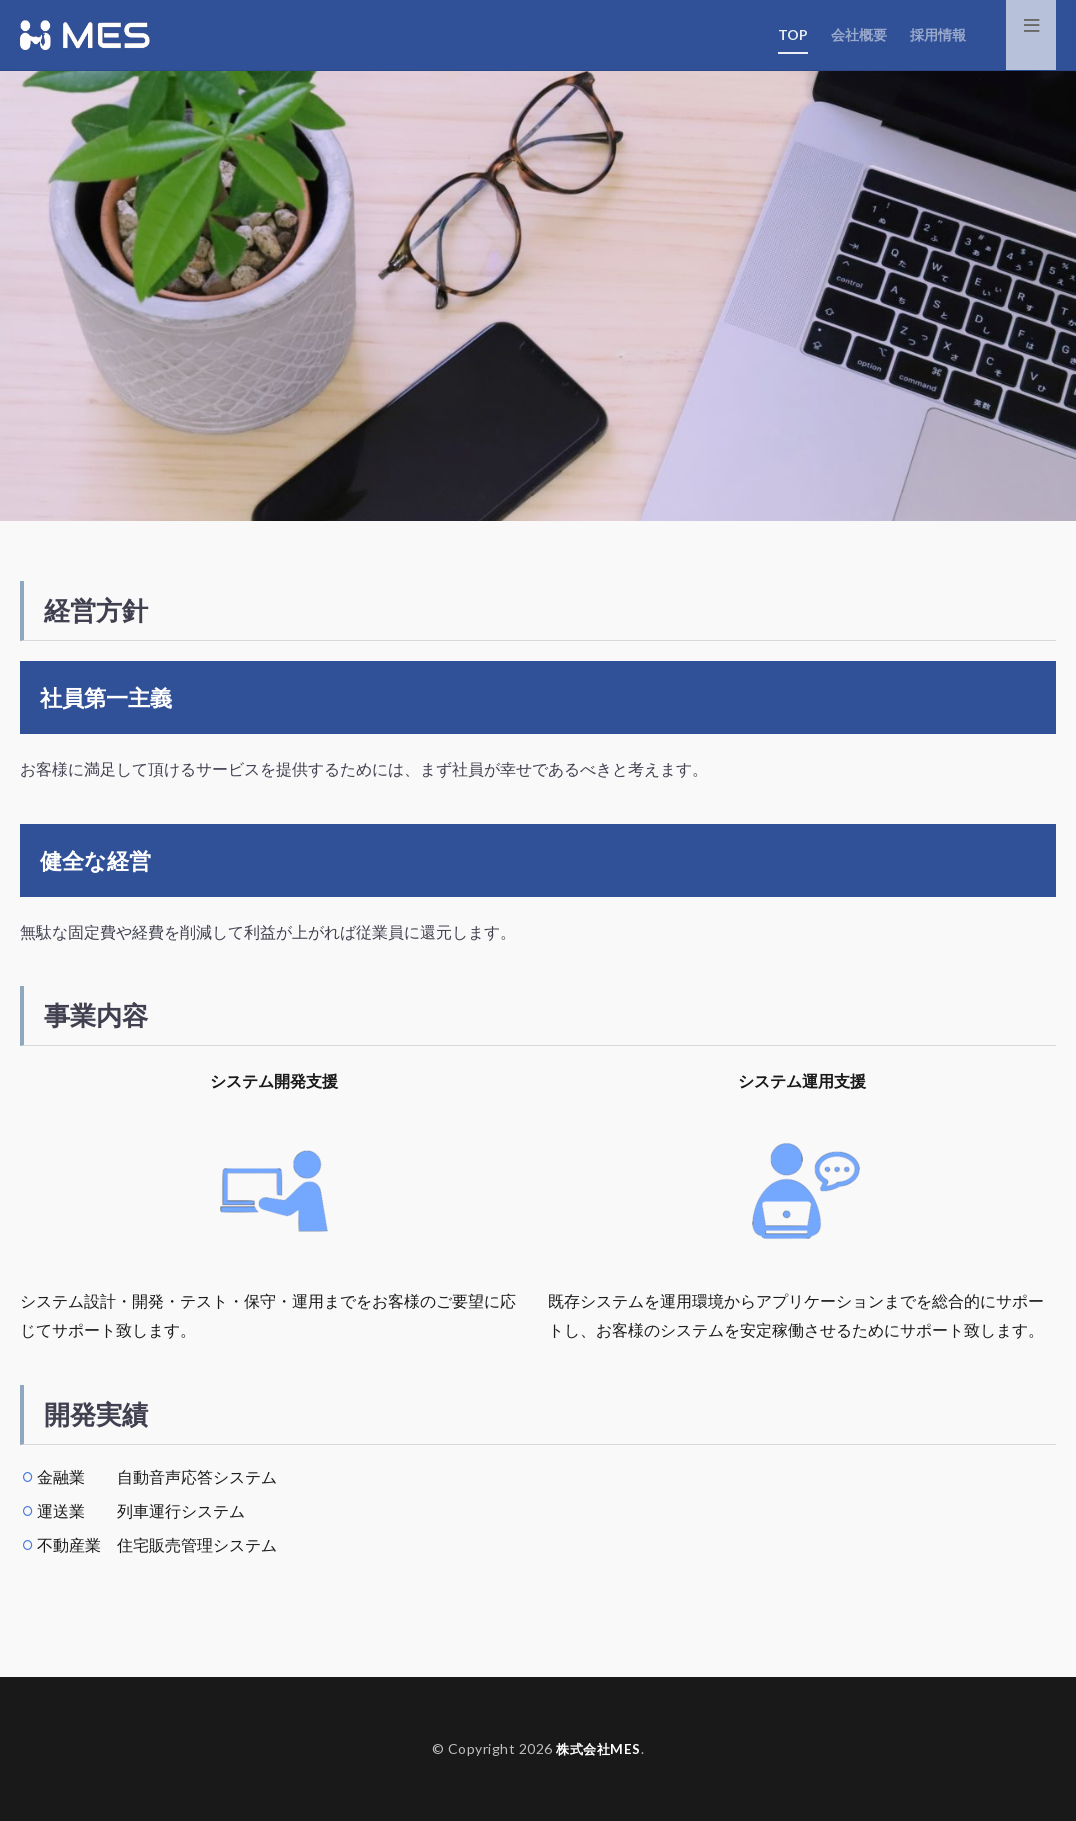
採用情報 (938, 34)
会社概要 (859, 34)
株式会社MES (598, 1748)
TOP (793, 34)
